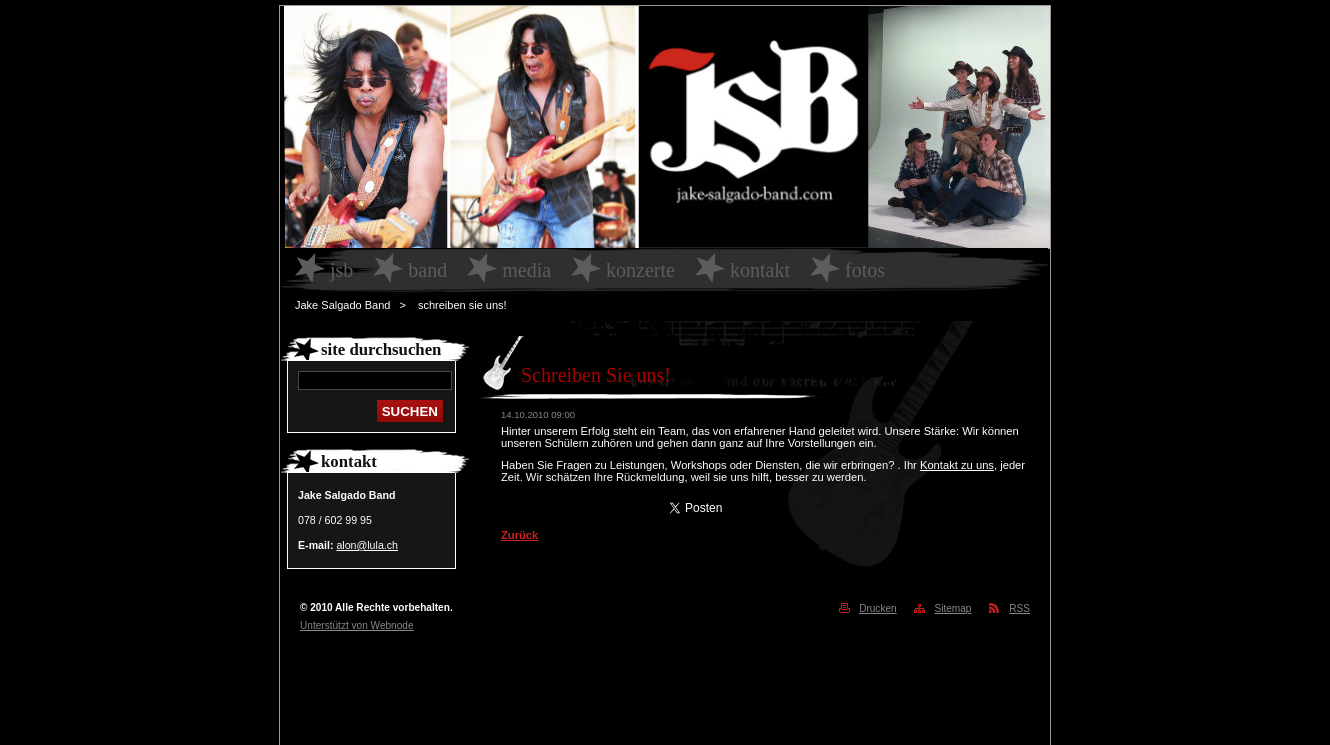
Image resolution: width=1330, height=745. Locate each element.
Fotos (865, 270)
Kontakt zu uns (957, 465)
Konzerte (640, 270)
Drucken (878, 608)
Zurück (519, 535)
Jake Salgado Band (342, 305)
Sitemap (952, 608)
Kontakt (760, 270)
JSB (341, 270)
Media (526, 270)
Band (427, 270)
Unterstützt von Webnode (357, 625)
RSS (1019, 608)
